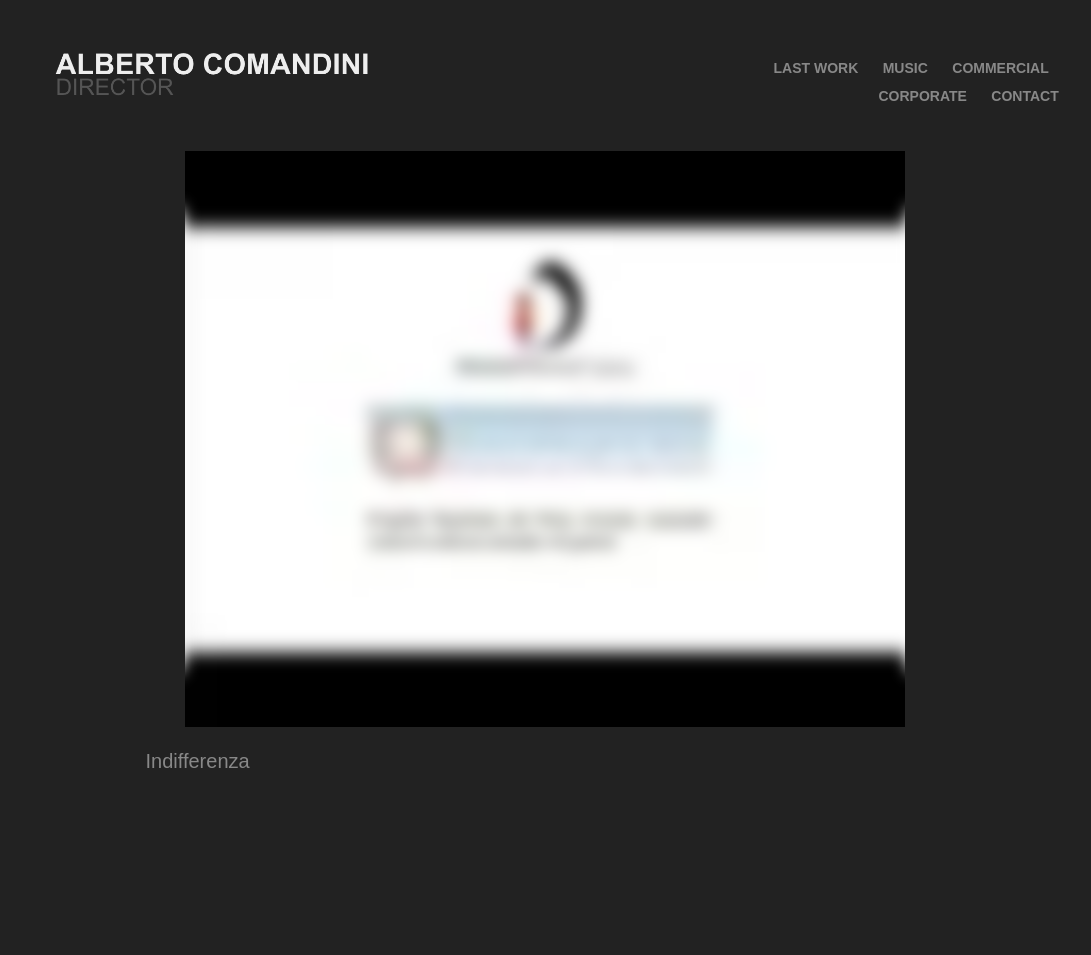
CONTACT (1024, 96)
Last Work (815, 68)
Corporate (922, 96)
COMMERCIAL (1000, 68)
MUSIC (905, 68)
